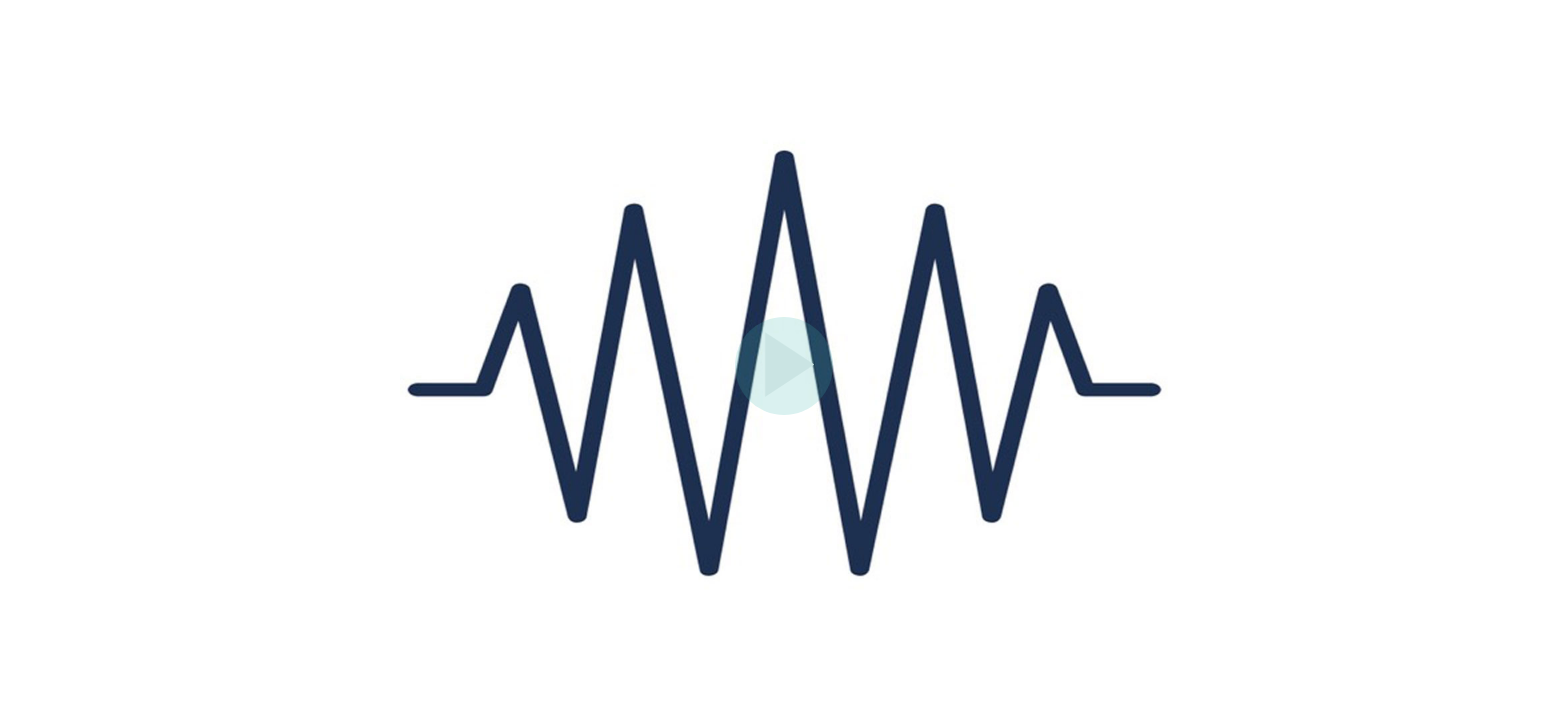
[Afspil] (784, 410)
